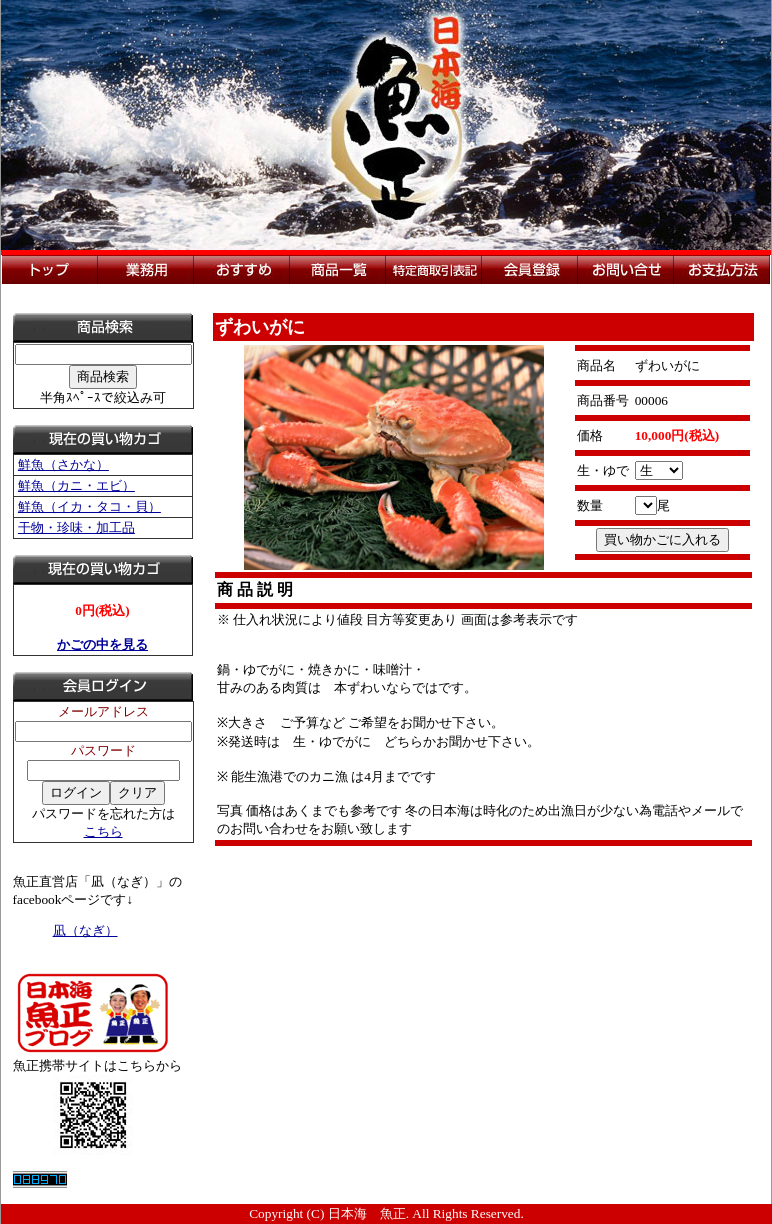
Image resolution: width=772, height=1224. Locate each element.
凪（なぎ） (85, 930)
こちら (103, 831)
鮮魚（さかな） (63, 464)
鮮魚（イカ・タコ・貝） (89, 506)
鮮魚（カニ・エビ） (76, 485)
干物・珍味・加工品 (76, 527)
